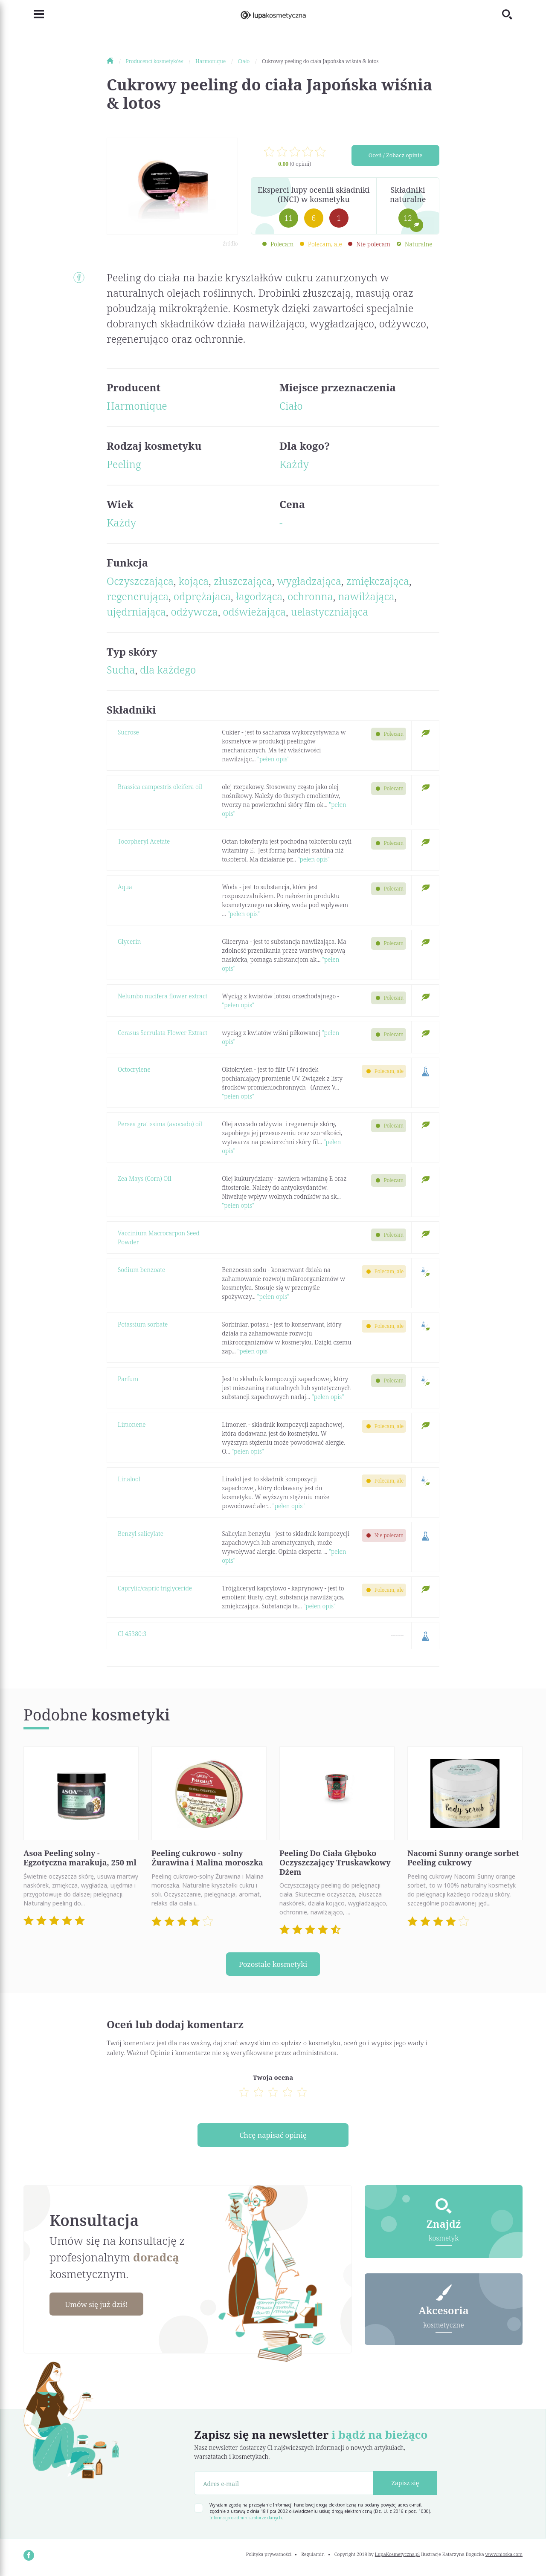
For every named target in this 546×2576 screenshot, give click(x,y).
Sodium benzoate (141, 1270)
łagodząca (259, 596)
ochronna (310, 596)
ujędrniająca (136, 611)
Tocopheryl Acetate (144, 841)
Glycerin (129, 941)
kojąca (194, 581)
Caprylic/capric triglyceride (155, 1588)
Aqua (125, 887)
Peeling (124, 464)
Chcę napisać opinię (273, 2136)
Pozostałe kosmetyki (273, 1964)
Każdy (294, 464)
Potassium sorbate (143, 1324)
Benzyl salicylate (140, 1533)
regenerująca (137, 596)
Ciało (291, 406)
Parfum (128, 1379)
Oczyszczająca (140, 581)
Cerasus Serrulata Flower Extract (162, 1033)
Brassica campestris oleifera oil (160, 787)
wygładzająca (309, 581)
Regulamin (313, 2556)
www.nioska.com (504, 2556)
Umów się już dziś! (101, 2307)
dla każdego (168, 669)
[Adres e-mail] (284, 2485)
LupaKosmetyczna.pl (397, 2556)
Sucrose (128, 732)
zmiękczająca (377, 581)
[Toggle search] (512, 14)
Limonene (131, 1424)
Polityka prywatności (269, 2556)
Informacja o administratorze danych (245, 2520)
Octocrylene (134, 1069)
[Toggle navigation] (33, 14)
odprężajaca (202, 596)
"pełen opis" (273, 759)
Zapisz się (405, 2485)
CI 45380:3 (132, 1634)
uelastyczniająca (330, 611)
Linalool (129, 1479)
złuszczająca (243, 581)
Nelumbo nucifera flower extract (162, 996)
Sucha (121, 669)
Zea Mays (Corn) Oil (144, 1178)
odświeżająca (254, 611)
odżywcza (194, 611)
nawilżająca (366, 596)
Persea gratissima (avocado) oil (160, 1124)
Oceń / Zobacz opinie (395, 156)
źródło (230, 243)
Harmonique (137, 406)
